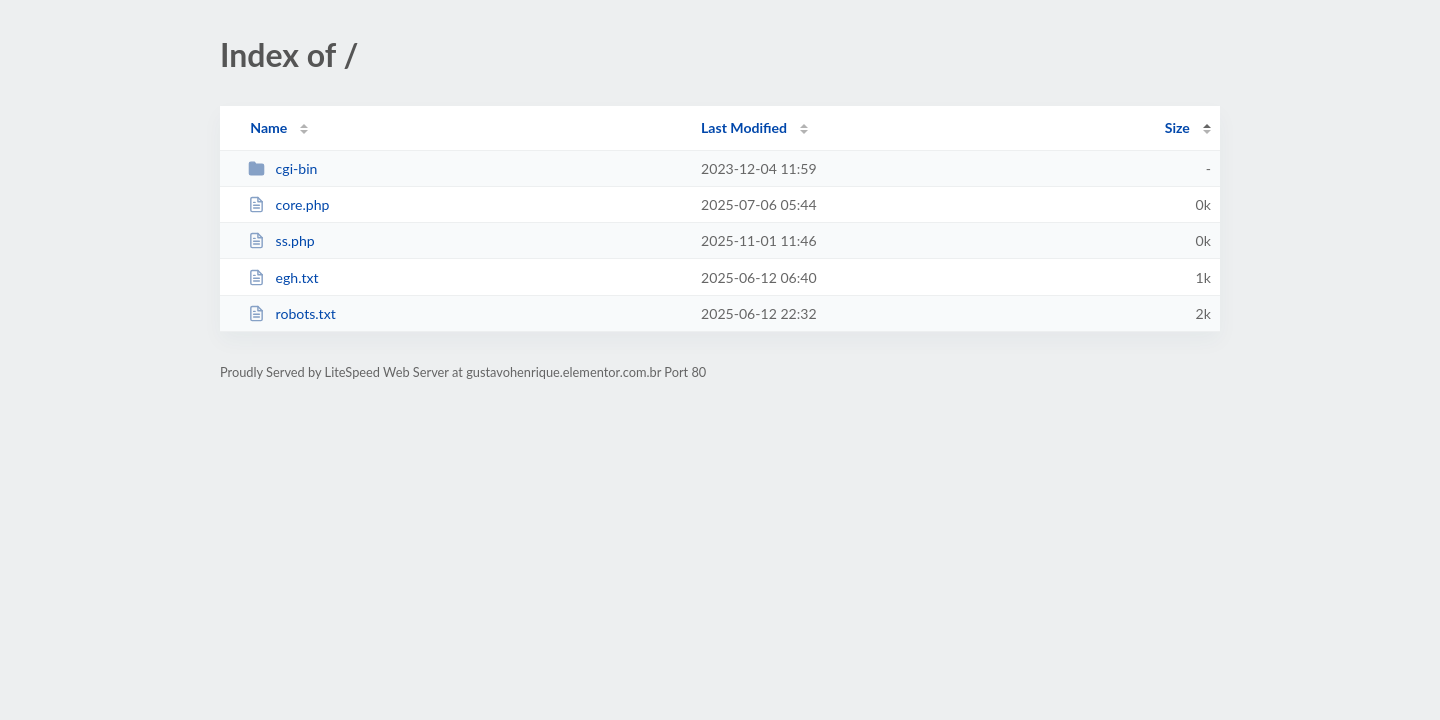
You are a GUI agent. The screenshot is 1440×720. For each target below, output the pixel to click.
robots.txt (292, 313)
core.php (288, 204)
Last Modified (744, 127)
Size (1177, 127)
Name (268, 127)
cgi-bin (282, 168)
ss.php (281, 240)
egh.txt (283, 277)
